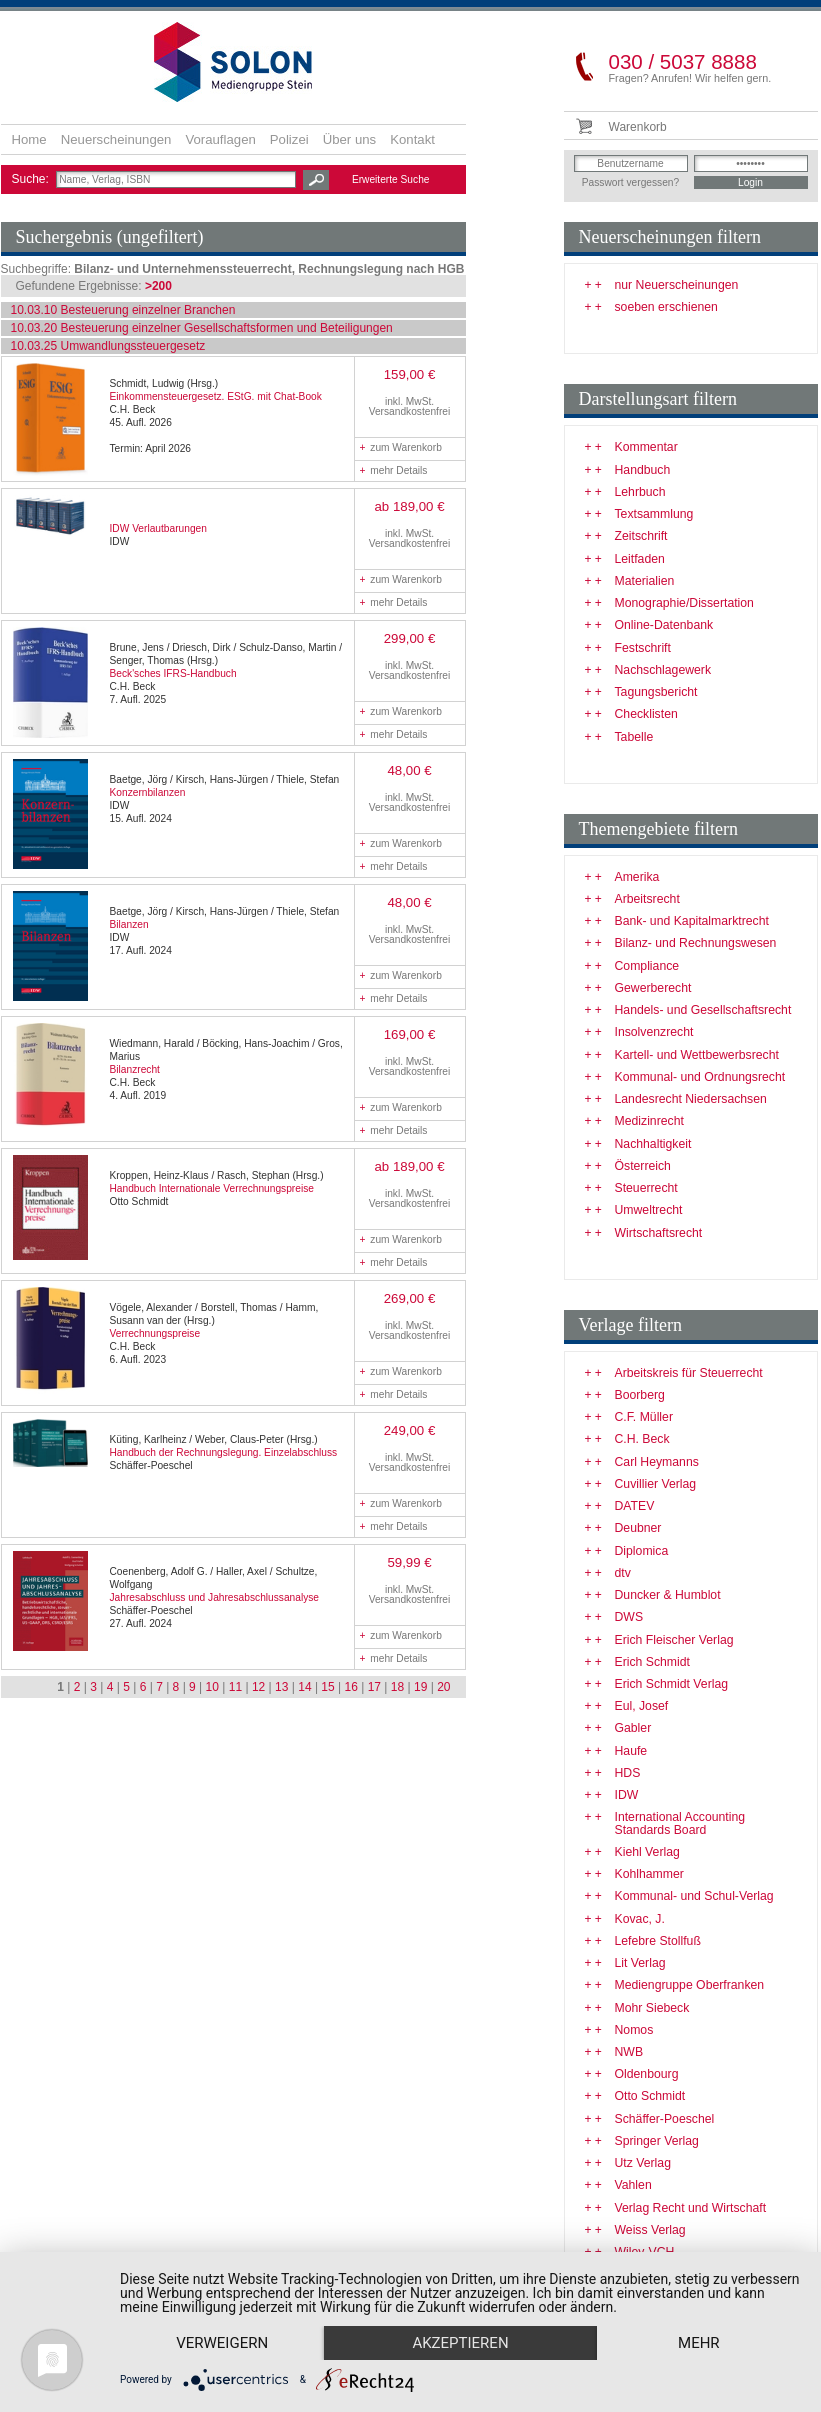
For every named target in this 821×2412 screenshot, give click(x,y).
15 (327, 1687)
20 (443, 1687)
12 (258, 1687)
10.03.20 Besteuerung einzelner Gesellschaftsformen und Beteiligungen (202, 328)
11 (235, 1687)
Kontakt (412, 139)
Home (29, 139)
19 (420, 1687)
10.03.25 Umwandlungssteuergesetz (108, 346)
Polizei (289, 139)
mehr (699, 2343)
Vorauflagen (220, 139)
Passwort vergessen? (630, 182)
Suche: (32, 179)
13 (281, 1687)
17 (374, 1687)
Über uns (350, 139)
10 (212, 1687)
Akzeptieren (460, 2343)
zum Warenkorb (401, 447)
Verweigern (222, 2343)
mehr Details (394, 470)
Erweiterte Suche (391, 179)
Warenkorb (638, 127)
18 (397, 1687)
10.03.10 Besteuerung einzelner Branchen (123, 310)
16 (351, 1687)
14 (304, 1687)
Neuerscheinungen (116, 139)
